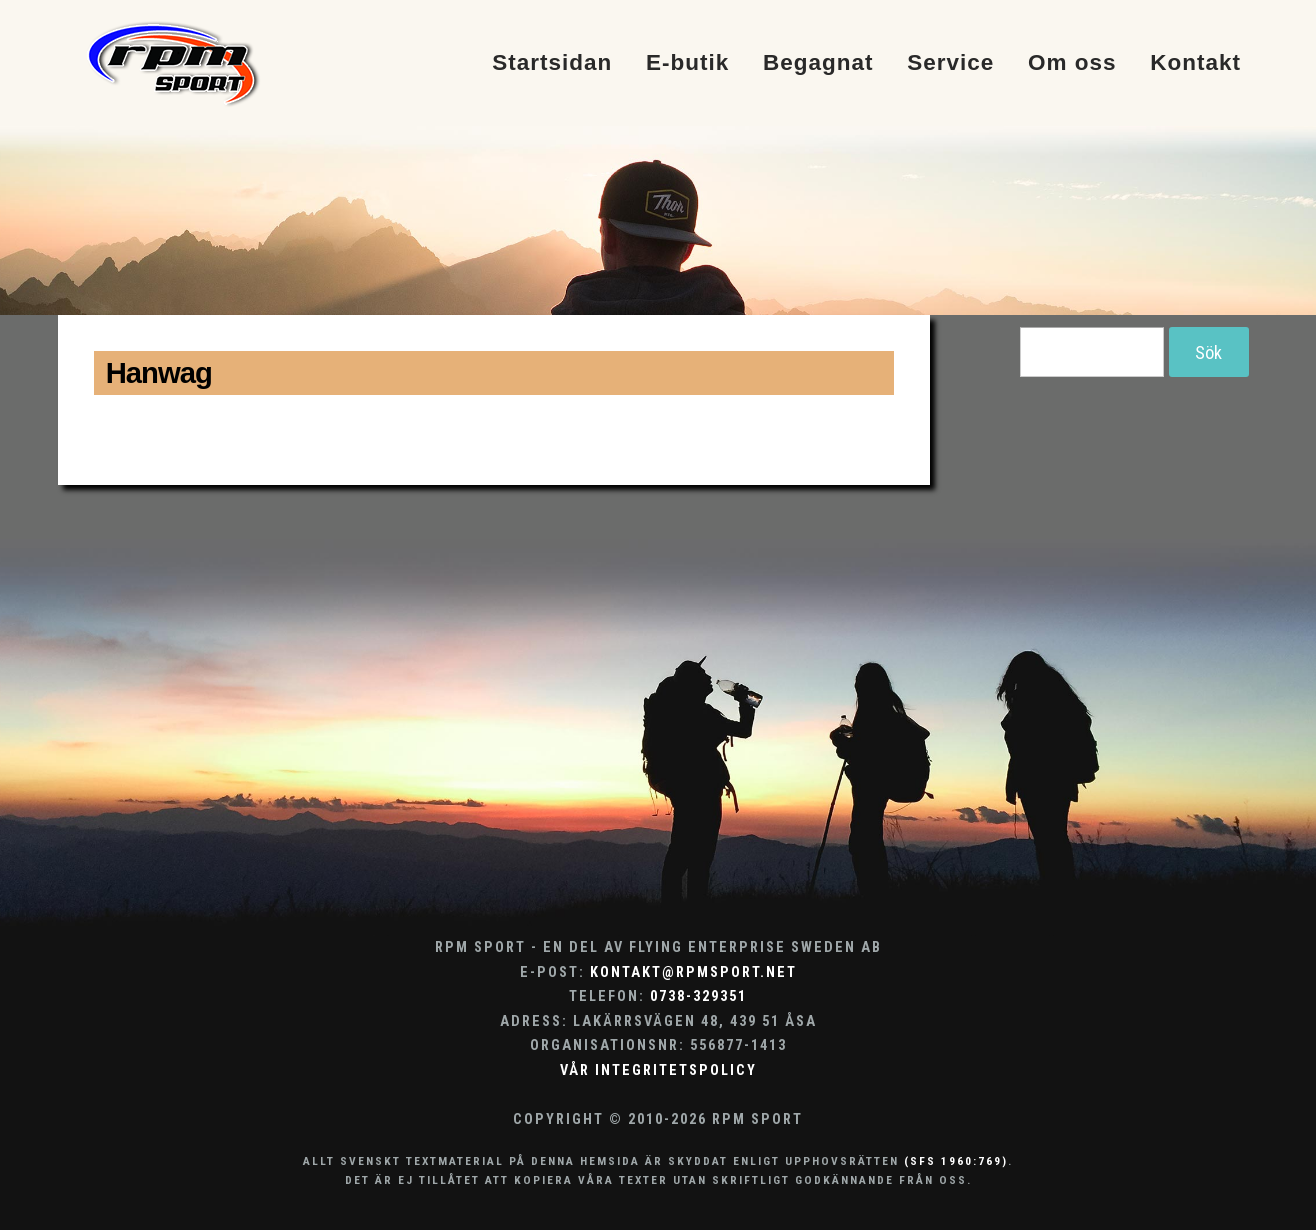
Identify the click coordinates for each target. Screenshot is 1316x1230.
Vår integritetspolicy (658, 1070)
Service (950, 63)
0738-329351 (698, 996)
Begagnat (818, 63)
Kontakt (1195, 63)
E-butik (687, 63)
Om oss (1072, 63)
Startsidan (552, 63)
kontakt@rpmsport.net (693, 972)
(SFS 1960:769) (956, 1161)
